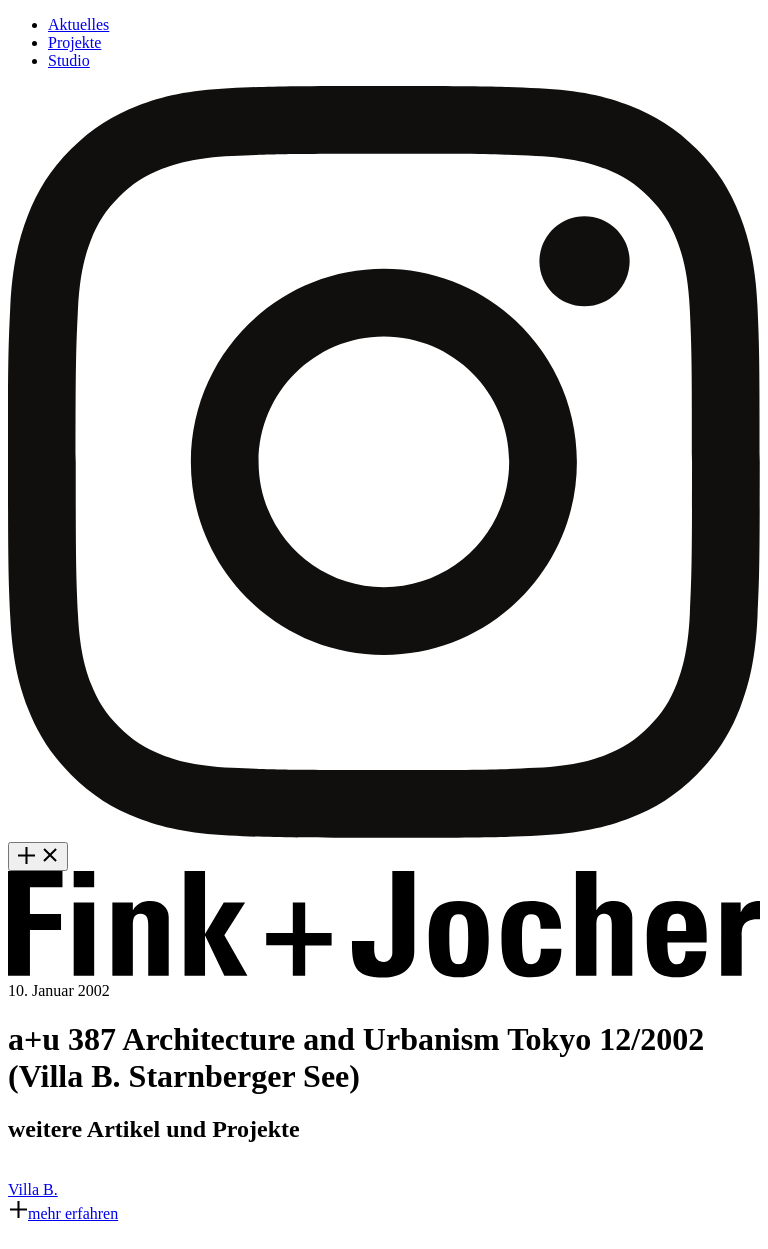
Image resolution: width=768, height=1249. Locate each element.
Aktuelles (78, 24)
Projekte (74, 42)
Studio (69, 60)
